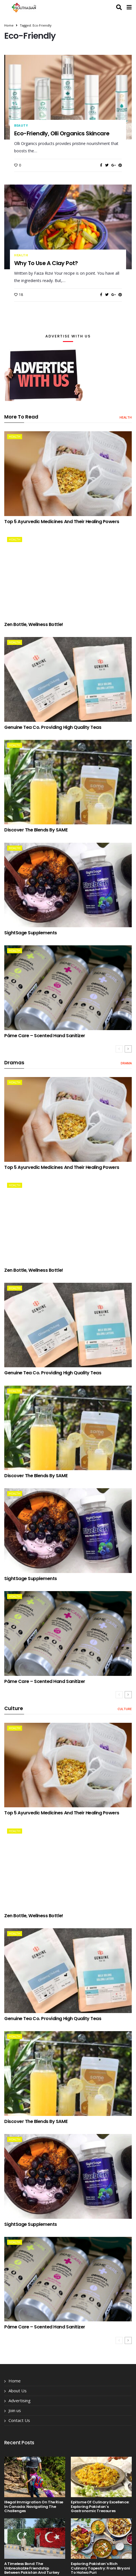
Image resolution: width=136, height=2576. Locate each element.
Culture (125, 1709)
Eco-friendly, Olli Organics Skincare (61, 133)
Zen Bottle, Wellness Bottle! (33, 624)
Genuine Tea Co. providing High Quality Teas (52, 727)
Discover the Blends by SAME (35, 830)
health (21, 255)
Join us (14, 2410)
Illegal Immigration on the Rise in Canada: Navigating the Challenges (33, 2506)
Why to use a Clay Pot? (46, 263)
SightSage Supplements (30, 933)
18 (18, 295)
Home (9, 25)
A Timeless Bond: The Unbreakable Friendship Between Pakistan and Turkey (31, 2568)
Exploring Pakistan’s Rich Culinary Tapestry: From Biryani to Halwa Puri (100, 2568)
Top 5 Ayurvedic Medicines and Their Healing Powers (61, 521)
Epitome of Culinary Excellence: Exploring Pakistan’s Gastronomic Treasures (100, 2506)
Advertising (19, 2400)
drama (126, 1063)
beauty (21, 125)
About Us (17, 2390)
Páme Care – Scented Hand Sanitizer (44, 1035)
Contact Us (19, 2420)
